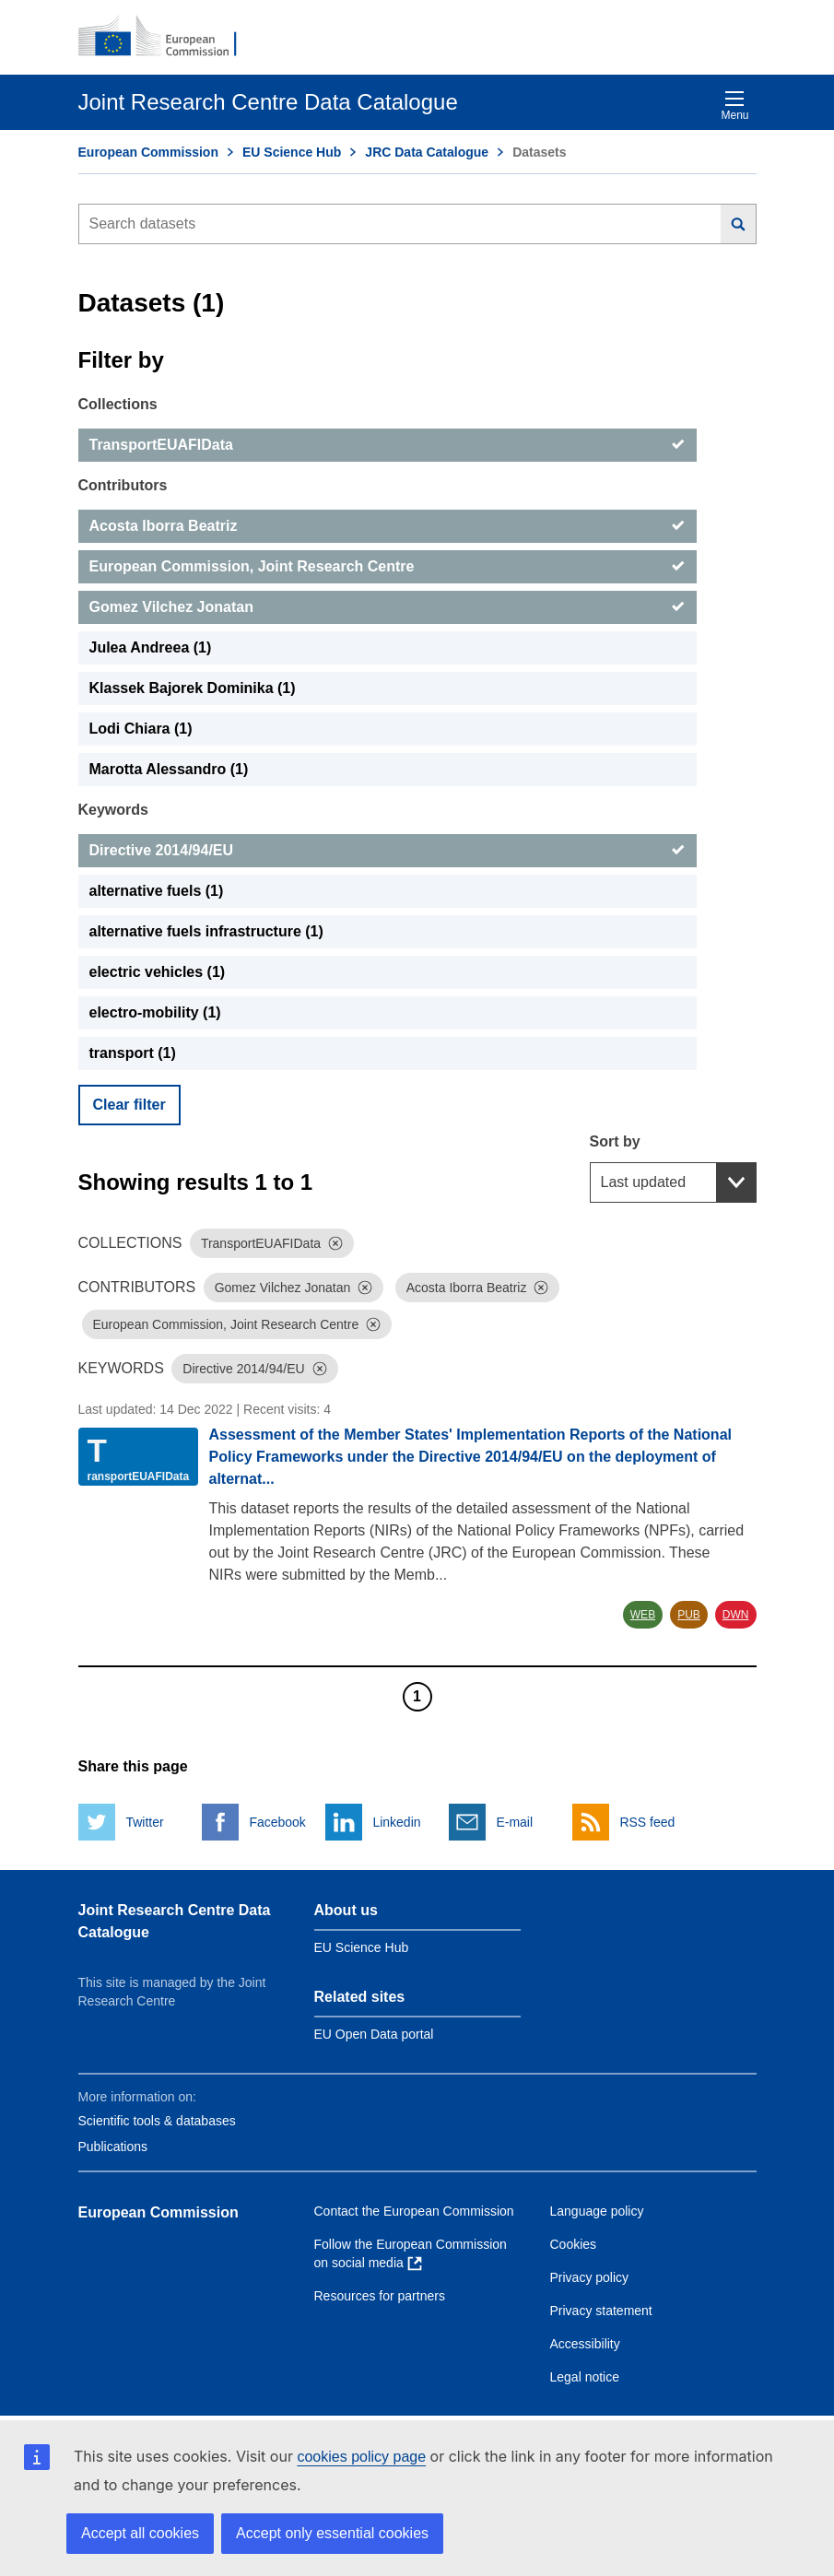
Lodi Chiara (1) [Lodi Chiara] (141, 728)
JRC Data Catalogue (426, 152)
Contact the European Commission (414, 2211)
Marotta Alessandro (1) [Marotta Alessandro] (169, 769)
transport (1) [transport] (132, 1053)
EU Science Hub (291, 152)
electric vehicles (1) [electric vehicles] (157, 972)
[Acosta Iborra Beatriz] (388, 526)
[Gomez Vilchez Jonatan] (388, 607)
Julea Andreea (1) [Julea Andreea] (150, 647)
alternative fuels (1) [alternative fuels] (156, 891)
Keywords (113, 809)
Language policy (597, 2211)
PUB (688, 1614)
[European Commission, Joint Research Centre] (388, 566)
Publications (113, 2146)
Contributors (123, 485)
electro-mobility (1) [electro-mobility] (155, 1012)
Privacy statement (601, 2310)
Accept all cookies (140, 2533)
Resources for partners (379, 2295)
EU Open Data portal (374, 2034)
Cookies (573, 2244)
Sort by (615, 1141)
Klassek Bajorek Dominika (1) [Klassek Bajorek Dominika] (192, 688)
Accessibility (585, 2343)
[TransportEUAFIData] (388, 445)
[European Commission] (167, 37)
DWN (735, 1614)
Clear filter (129, 1104)
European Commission (148, 152)
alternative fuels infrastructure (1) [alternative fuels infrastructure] (206, 931)
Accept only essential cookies (332, 2533)
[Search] (739, 224)
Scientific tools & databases (157, 2120)
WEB (642, 1614)
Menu (734, 105)
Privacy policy (589, 2277)
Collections (118, 404)
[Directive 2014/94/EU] (388, 850)
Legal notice (585, 2377)
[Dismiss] (335, 1243)
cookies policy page (361, 2456)
